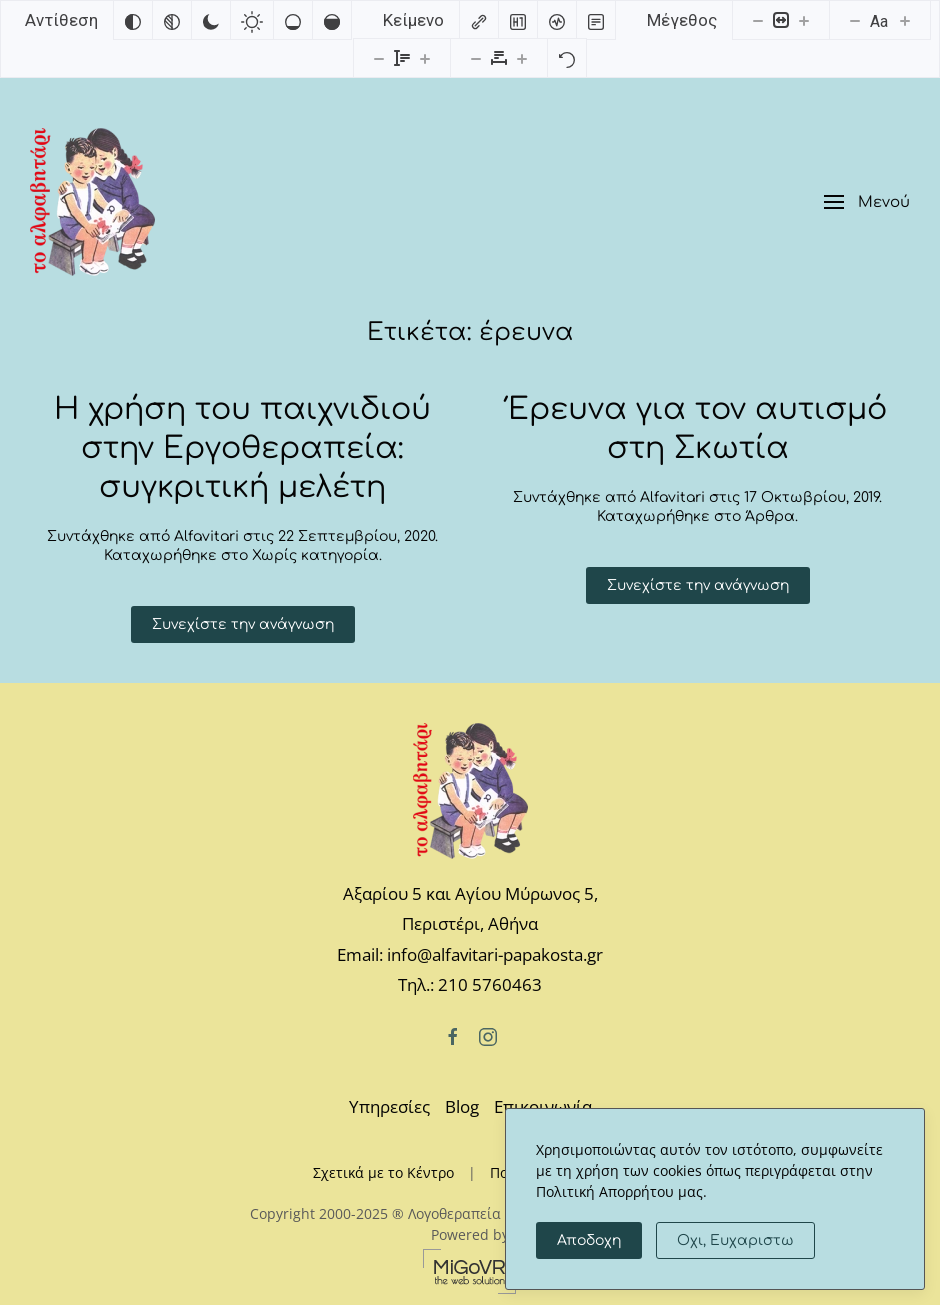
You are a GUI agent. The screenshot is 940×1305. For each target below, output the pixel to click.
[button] (867, 202)
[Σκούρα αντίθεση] (211, 20)
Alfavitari (206, 536)
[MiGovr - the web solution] (470, 1269)
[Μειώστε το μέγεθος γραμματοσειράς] (855, 20)
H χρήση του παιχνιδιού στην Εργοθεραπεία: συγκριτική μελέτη (242, 448)
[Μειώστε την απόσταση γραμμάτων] (476, 58)
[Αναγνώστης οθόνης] (557, 20)
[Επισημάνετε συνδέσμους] (479, 20)
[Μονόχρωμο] (172, 20)
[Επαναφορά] (567, 58)
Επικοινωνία (543, 1106)
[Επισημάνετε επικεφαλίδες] (518, 20)
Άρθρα (770, 516)
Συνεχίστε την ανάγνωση (243, 624)
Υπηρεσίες (389, 1106)
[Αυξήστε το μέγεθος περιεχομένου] (804, 20)
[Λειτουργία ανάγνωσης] (596, 20)
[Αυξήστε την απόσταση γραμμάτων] (522, 58)
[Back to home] (92, 202)
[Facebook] (453, 1035)
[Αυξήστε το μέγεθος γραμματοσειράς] (905, 20)
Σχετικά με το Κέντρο (383, 1172)
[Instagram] (488, 1035)
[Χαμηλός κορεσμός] (293, 20)
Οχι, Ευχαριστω (735, 1240)
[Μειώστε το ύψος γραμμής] (379, 58)
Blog (462, 1106)
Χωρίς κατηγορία (315, 555)
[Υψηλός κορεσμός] (332, 20)
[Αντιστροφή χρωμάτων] (133, 20)
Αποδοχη (589, 1240)
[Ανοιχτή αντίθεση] (252, 20)
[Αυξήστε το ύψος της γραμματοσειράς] (425, 58)
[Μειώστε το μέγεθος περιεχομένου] (758, 20)
